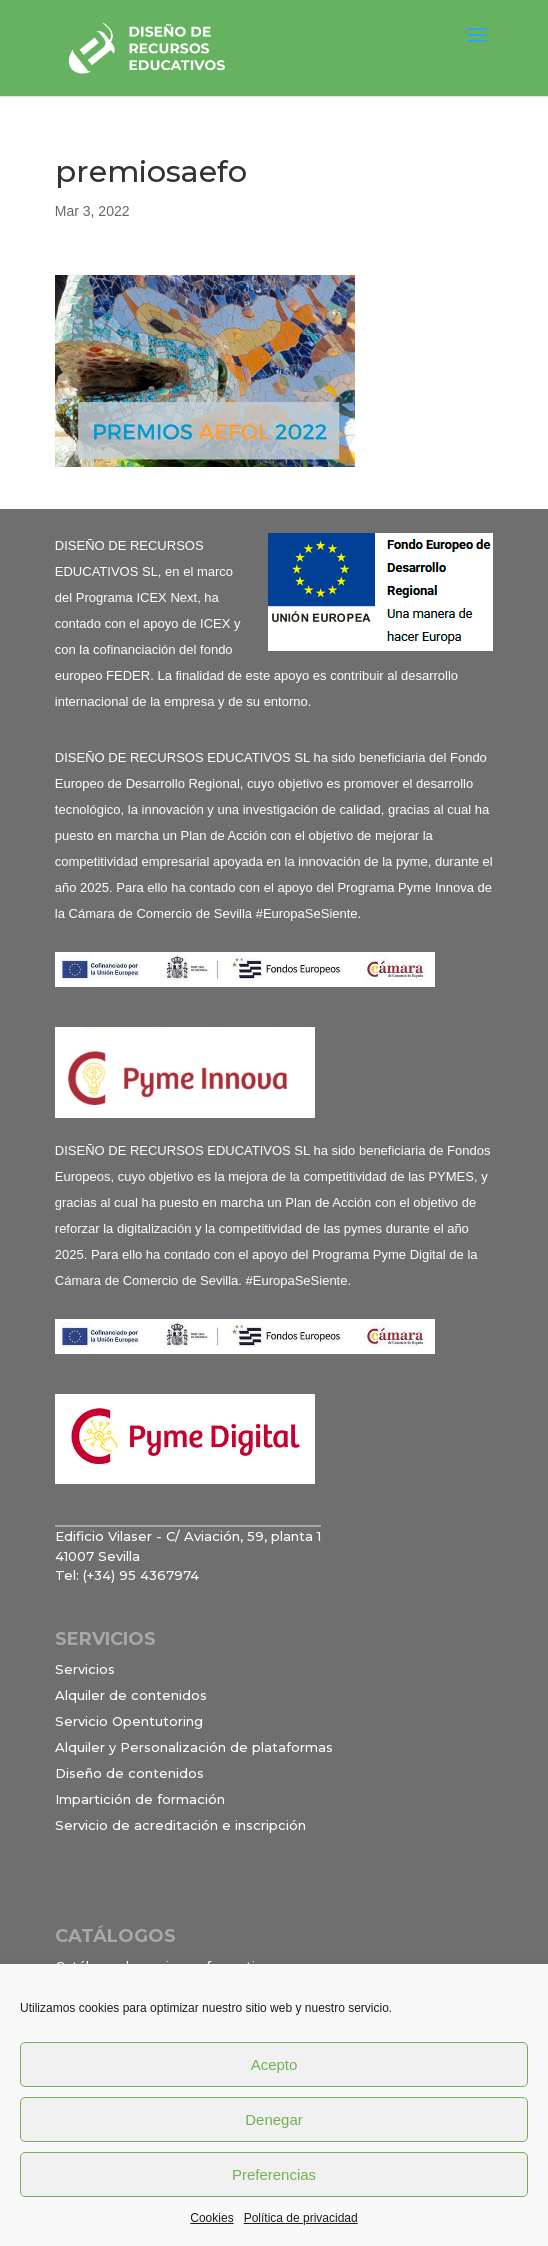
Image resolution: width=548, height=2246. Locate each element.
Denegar (274, 2119)
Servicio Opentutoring (129, 1721)
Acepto (274, 2064)
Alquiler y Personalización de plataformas (194, 1747)
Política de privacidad (301, 2218)
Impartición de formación (140, 1799)
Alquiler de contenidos (131, 1695)
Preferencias (274, 2174)
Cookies (211, 2218)
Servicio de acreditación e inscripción (180, 1825)
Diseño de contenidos (129, 1773)
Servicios (85, 1669)
